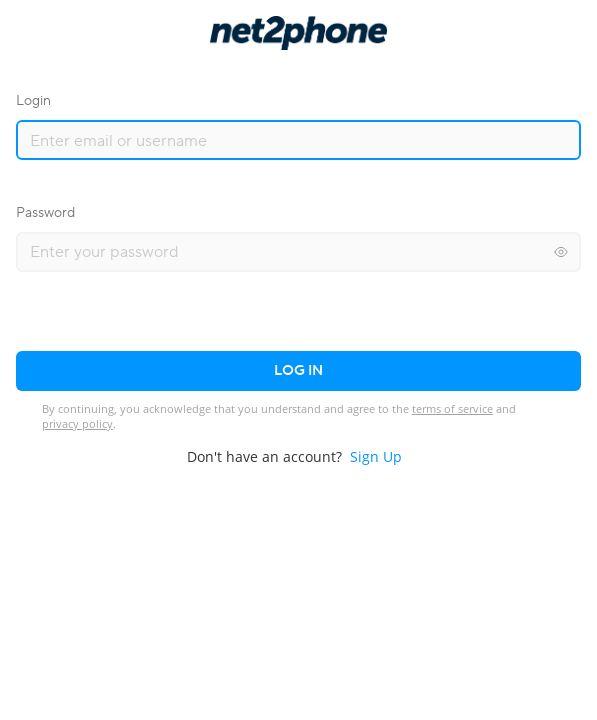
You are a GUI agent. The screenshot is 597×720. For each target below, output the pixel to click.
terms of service (452, 408)
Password (45, 213)
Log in (298, 371)
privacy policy (77, 423)
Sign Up (376, 456)
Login (33, 101)
